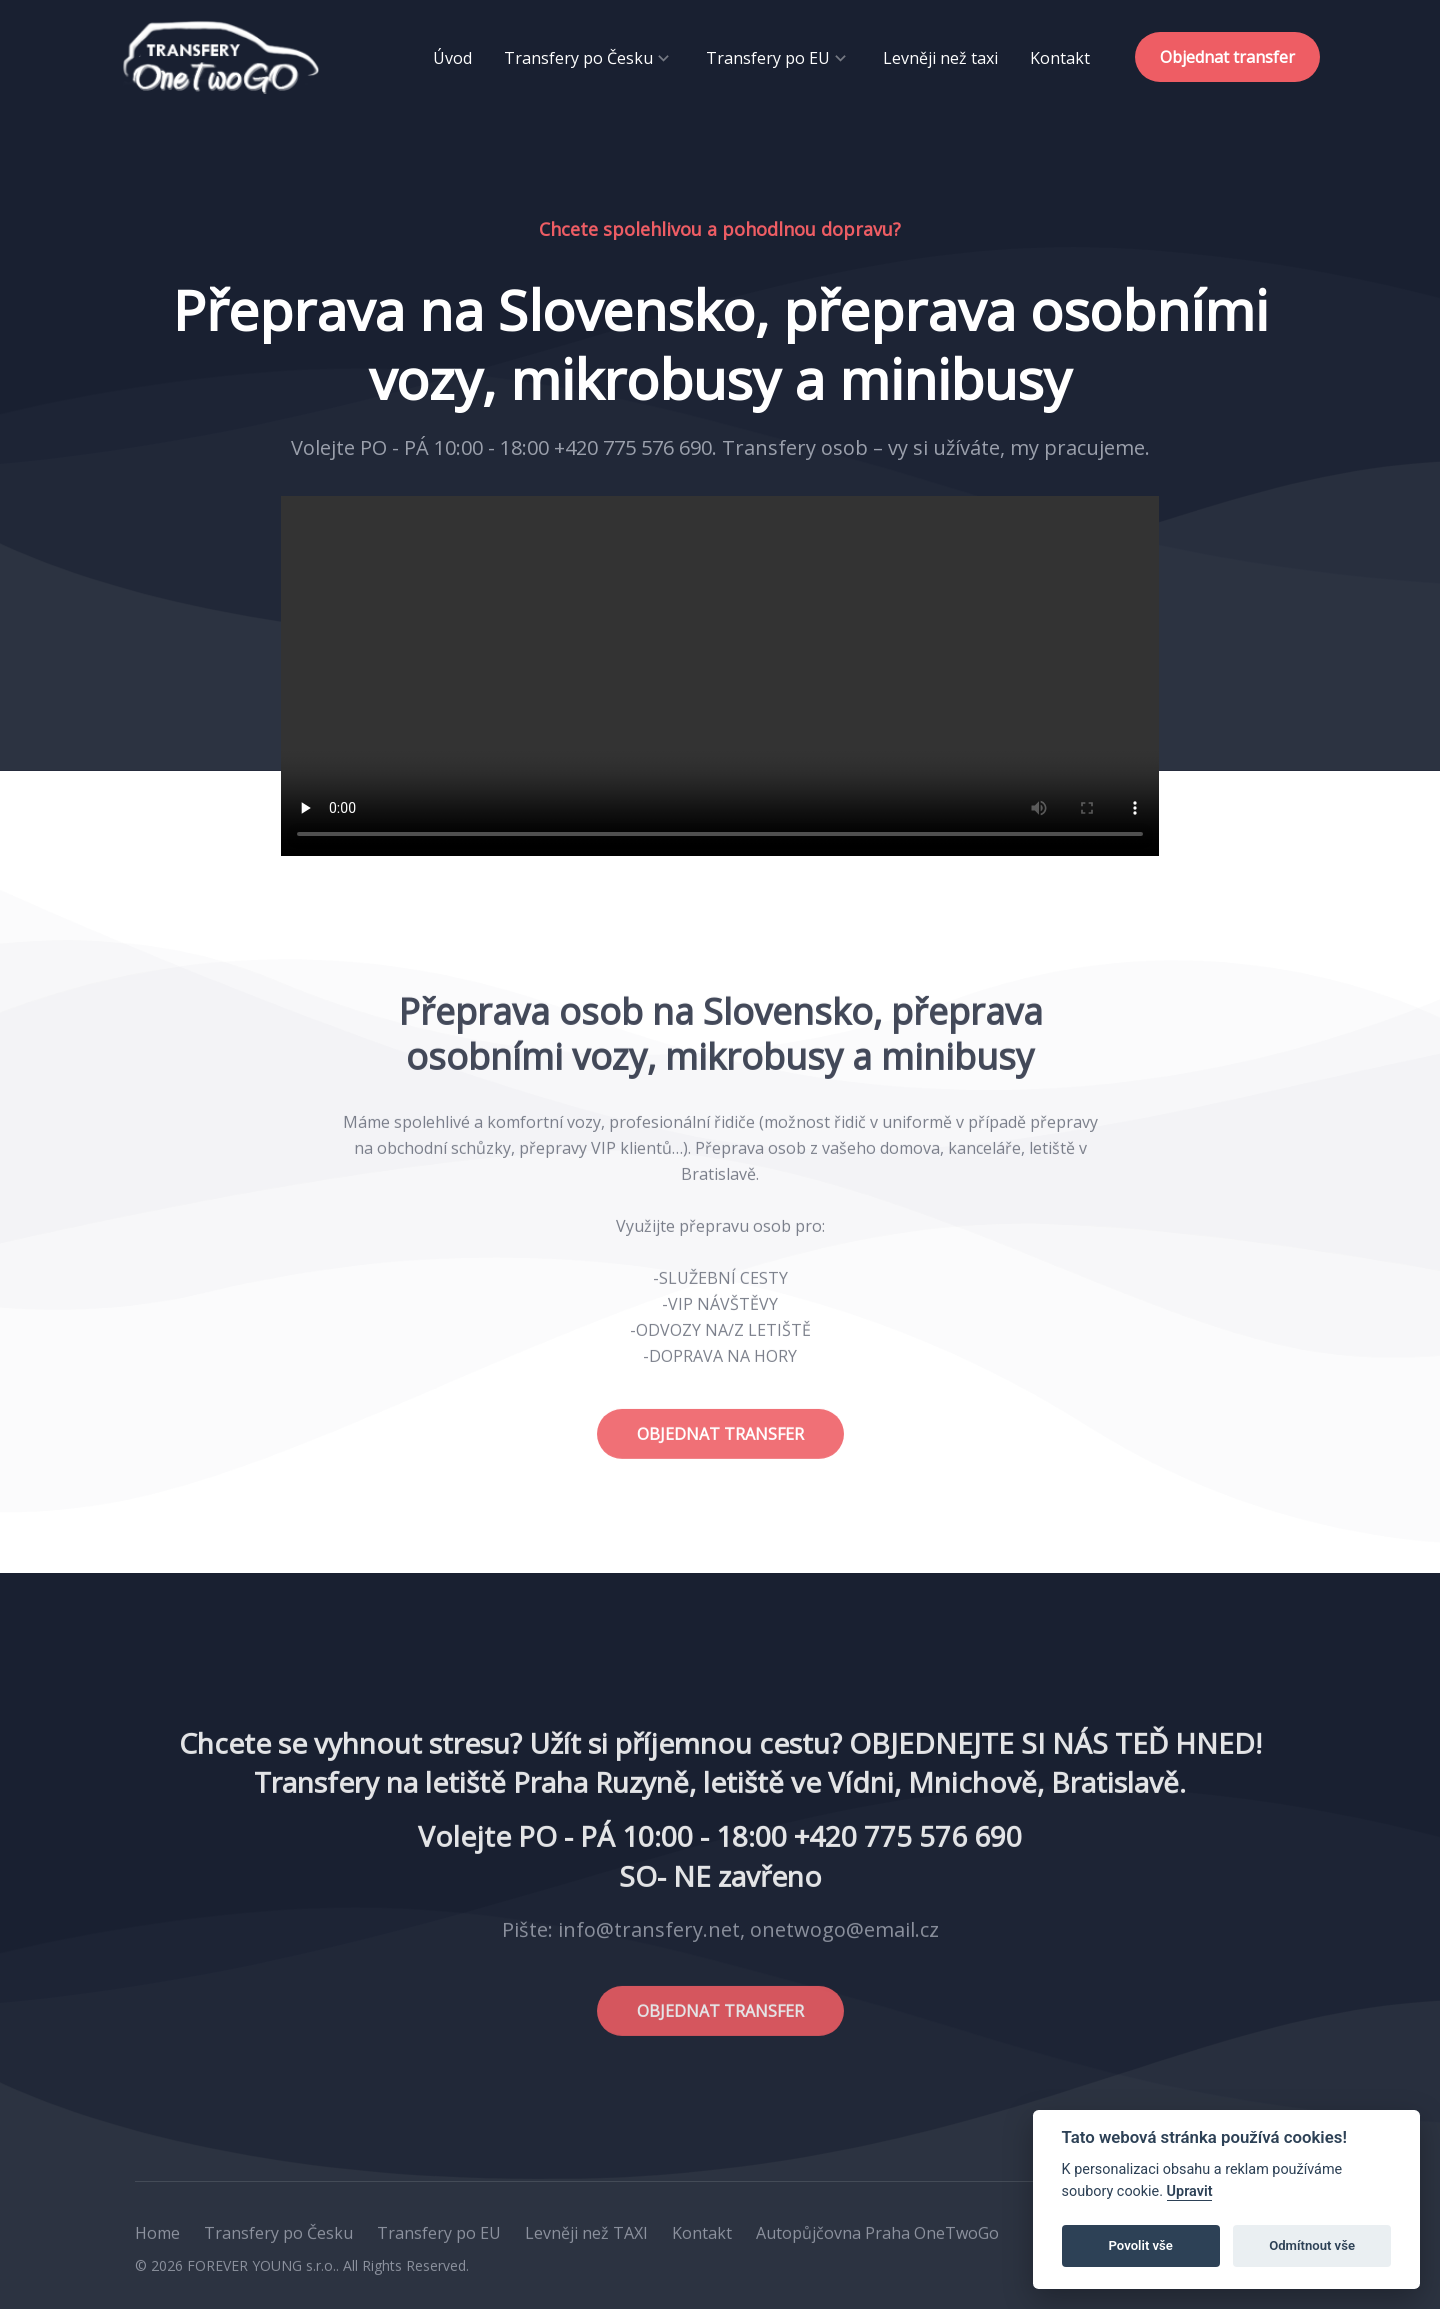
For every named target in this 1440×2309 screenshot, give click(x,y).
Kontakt (1060, 58)
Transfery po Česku (578, 58)
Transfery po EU (768, 58)
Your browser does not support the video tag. (720, 676)
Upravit (1190, 2191)
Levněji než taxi (940, 58)
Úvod (452, 58)
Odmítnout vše (1312, 2245)
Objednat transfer (1227, 57)
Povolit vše (1141, 2245)
